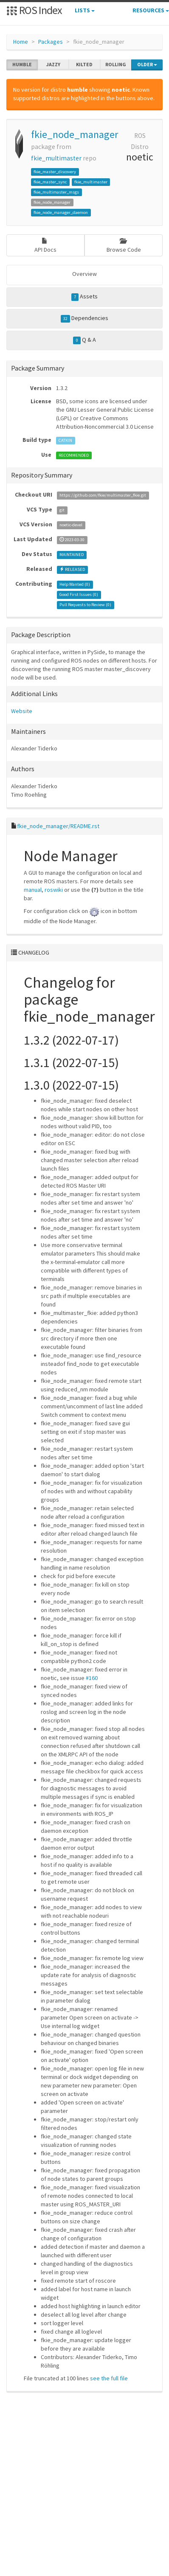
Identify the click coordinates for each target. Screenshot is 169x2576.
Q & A (84, 340)
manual (33, 889)
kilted (84, 64)
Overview (84, 274)
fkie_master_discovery (55, 171)
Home (20, 41)
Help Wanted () (74, 584)
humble (22, 64)
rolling (115, 64)
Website (21, 711)
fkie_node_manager (74, 134)
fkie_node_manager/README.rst (58, 826)
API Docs (45, 245)
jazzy (53, 64)
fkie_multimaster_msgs (56, 192)
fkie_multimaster (56, 158)
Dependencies (85, 318)
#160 (92, 1678)
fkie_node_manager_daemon (61, 212)
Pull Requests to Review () (85, 604)
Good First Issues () (78, 594)
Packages (50, 41)
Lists (85, 10)
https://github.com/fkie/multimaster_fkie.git (102, 495)
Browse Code (124, 245)
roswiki (54, 889)
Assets (84, 296)
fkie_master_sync (50, 182)
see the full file (109, 2378)
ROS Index (34, 10)
